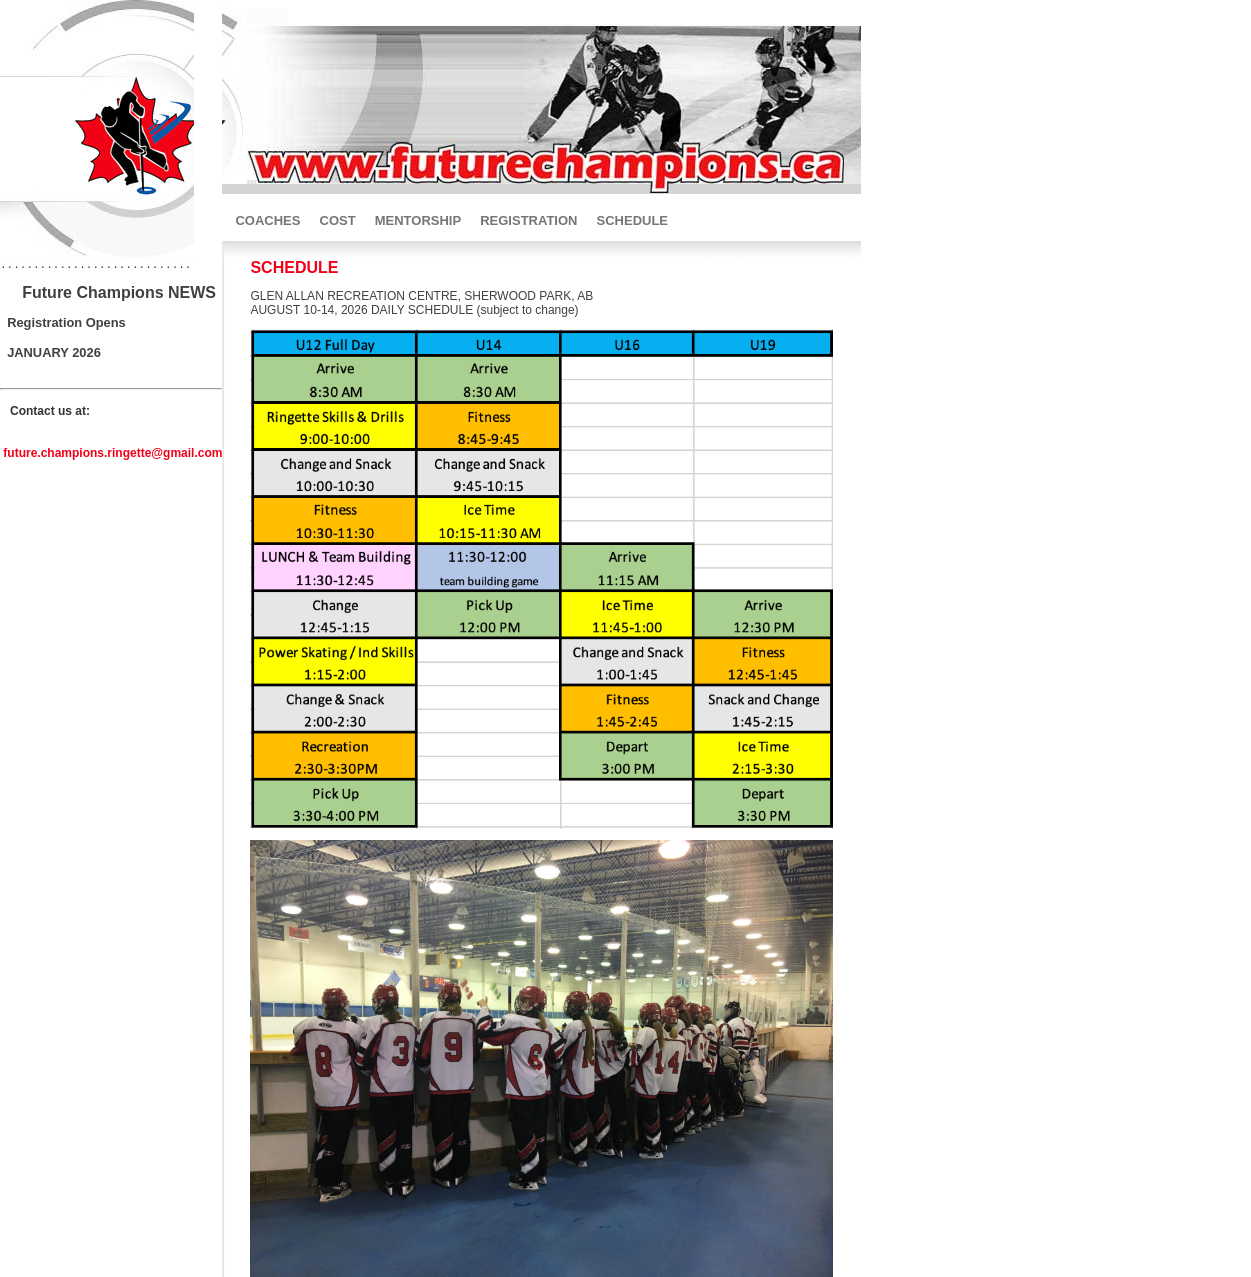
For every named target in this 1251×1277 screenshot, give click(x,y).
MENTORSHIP (418, 220)
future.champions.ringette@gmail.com (112, 456)
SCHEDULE (633, 220)
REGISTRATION (528, 220)
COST (338, 220)
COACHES (267, 220)
